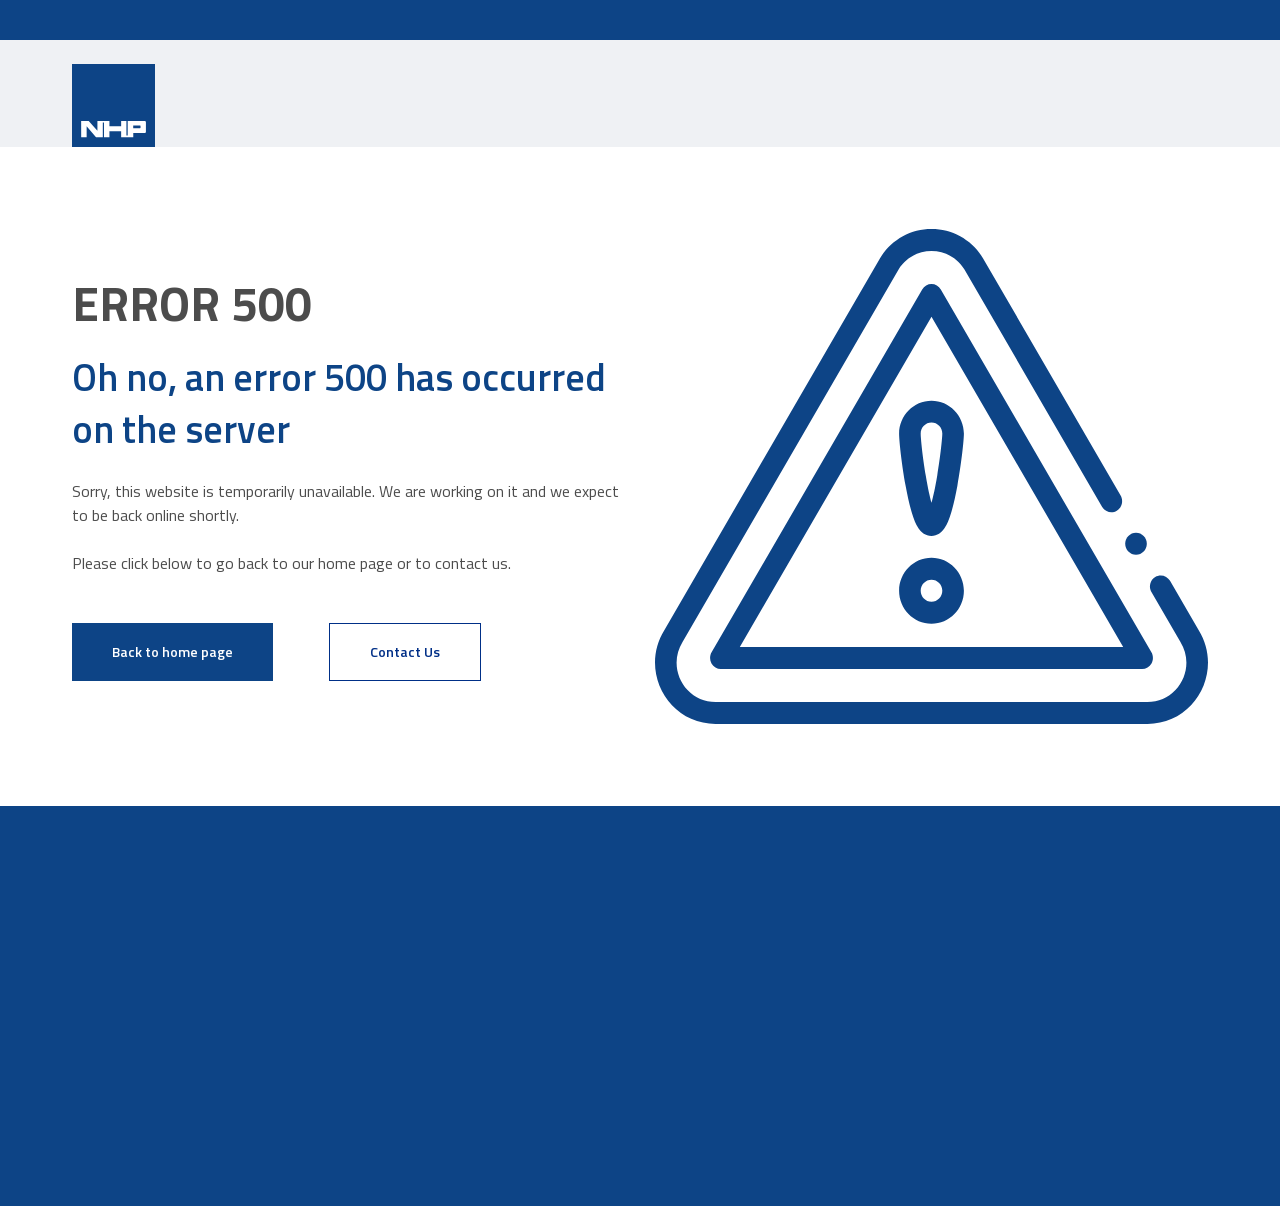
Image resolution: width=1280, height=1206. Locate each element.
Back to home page (172, 651)
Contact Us (405, 651)
